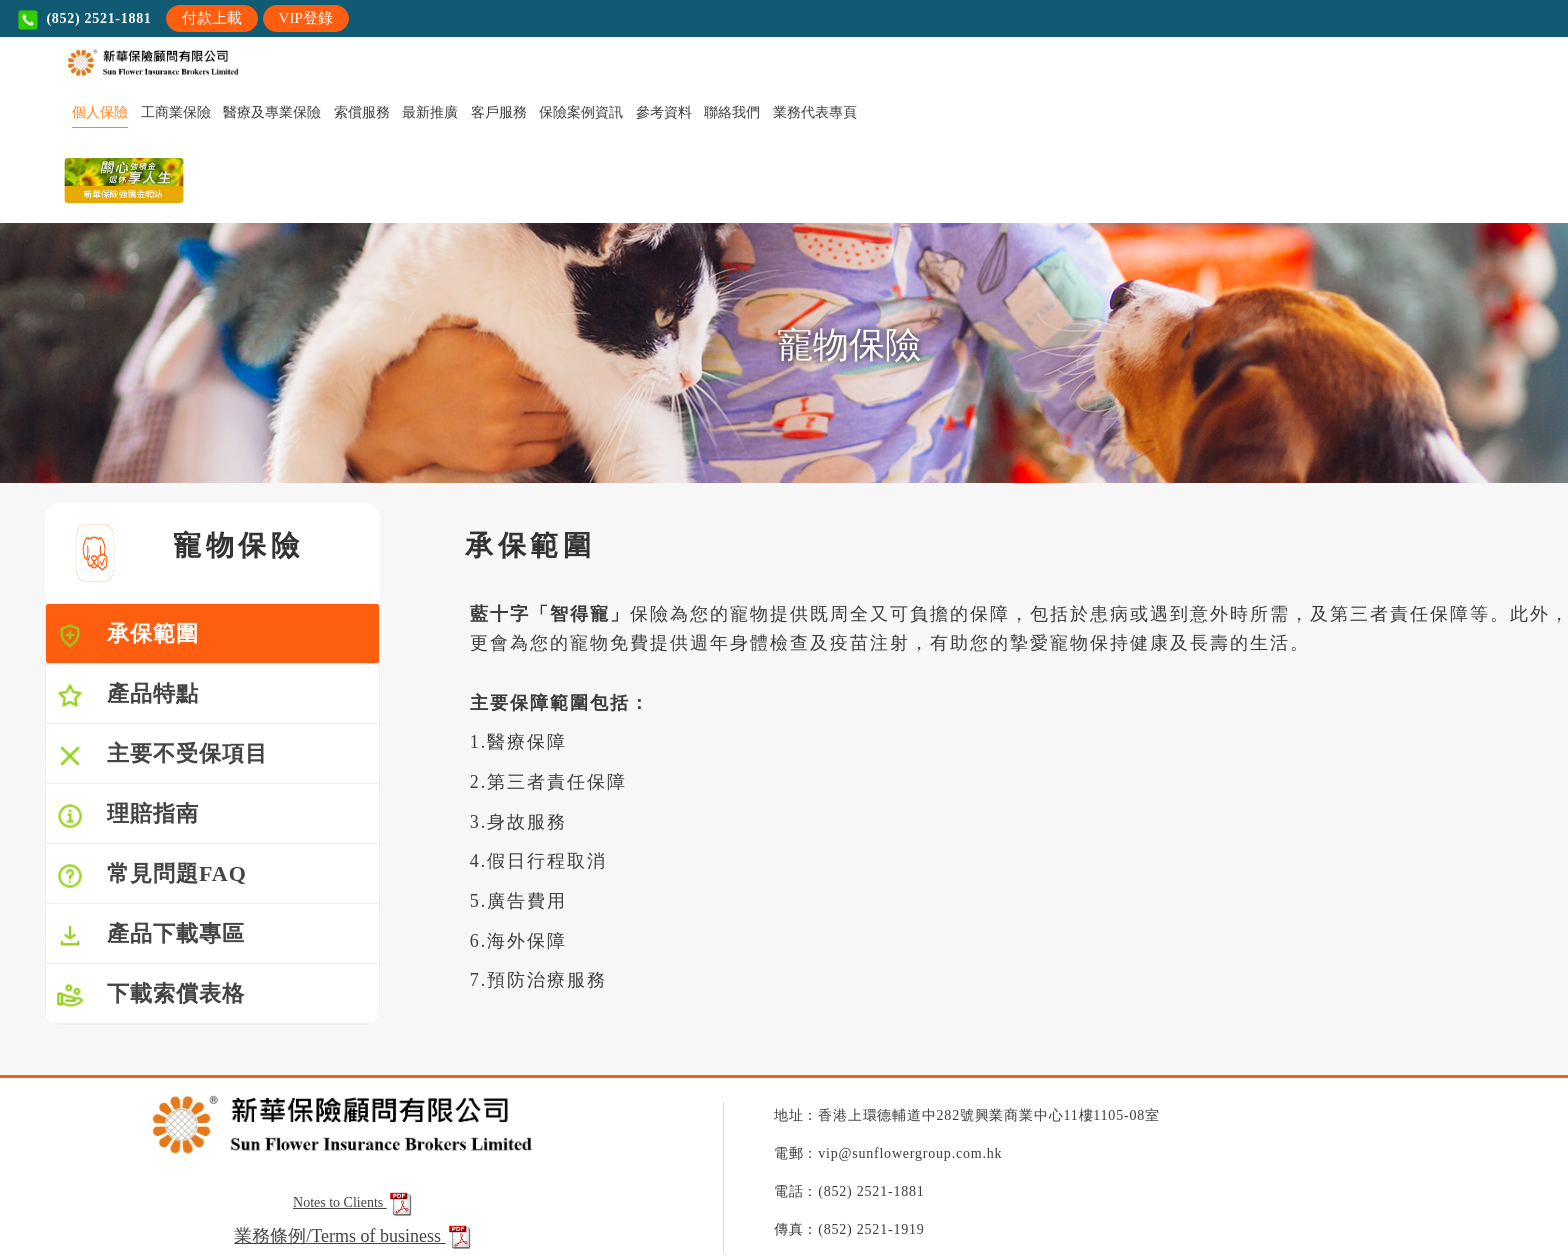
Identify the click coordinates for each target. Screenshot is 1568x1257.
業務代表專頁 (815, 112)
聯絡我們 (732, 112)
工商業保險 (176, 112)
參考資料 (664, 112)
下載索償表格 (150, 995)
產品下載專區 (150, 935)
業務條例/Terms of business (340, 1236)
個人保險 (100, 112)
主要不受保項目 (162, 755)
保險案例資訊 (581, 112)
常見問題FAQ (151, 875)
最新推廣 (430, 112)
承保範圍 (127, 635)
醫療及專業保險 (272, 112)
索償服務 (362, 112)
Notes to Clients (354, 1202)
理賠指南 (127, 815)
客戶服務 (499, 112)
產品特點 (127, 695)
